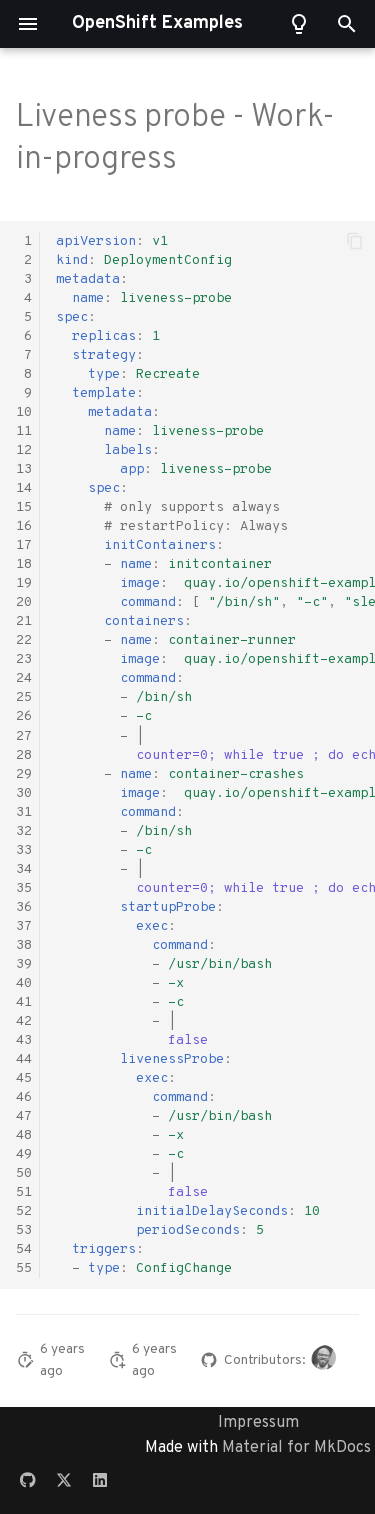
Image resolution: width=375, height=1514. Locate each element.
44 (24, 1059)
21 (24, 621)
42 (24, 1021)
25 (24, 697)
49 (24, 1154)
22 (24, 640)
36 (24, 907)
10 (24, 412)
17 (24, 545)
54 (24, 1249)
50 (24, 1173)
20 (24, 602)
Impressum (258, 1423)
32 (24, 831)
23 (24, 659)
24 (24, 678)
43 (24, 1040)
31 (24, 812)
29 (24, 774)
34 (24, 869)
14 (24, 488)
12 (24, 450)
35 (24, 888)
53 (24, 1230)
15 (24, 507)
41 (24, 1002)
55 (24, 1268)
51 (24, 1192)
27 (24, 736)
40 (24, 983)
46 (24, 1097)
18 (24, 564)
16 (24, 526)
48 (24, 1135)
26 (24, 716)
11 (24, 431)
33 (24, 850)
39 (24, 964)
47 (24, 1116)
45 (24, 1078)
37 (24, 926)
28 (24, 755)
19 (24, 583)
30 (24, 793)
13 (24, 469)
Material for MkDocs (296, 1448)
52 (24, 1211)
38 (24, 945)
